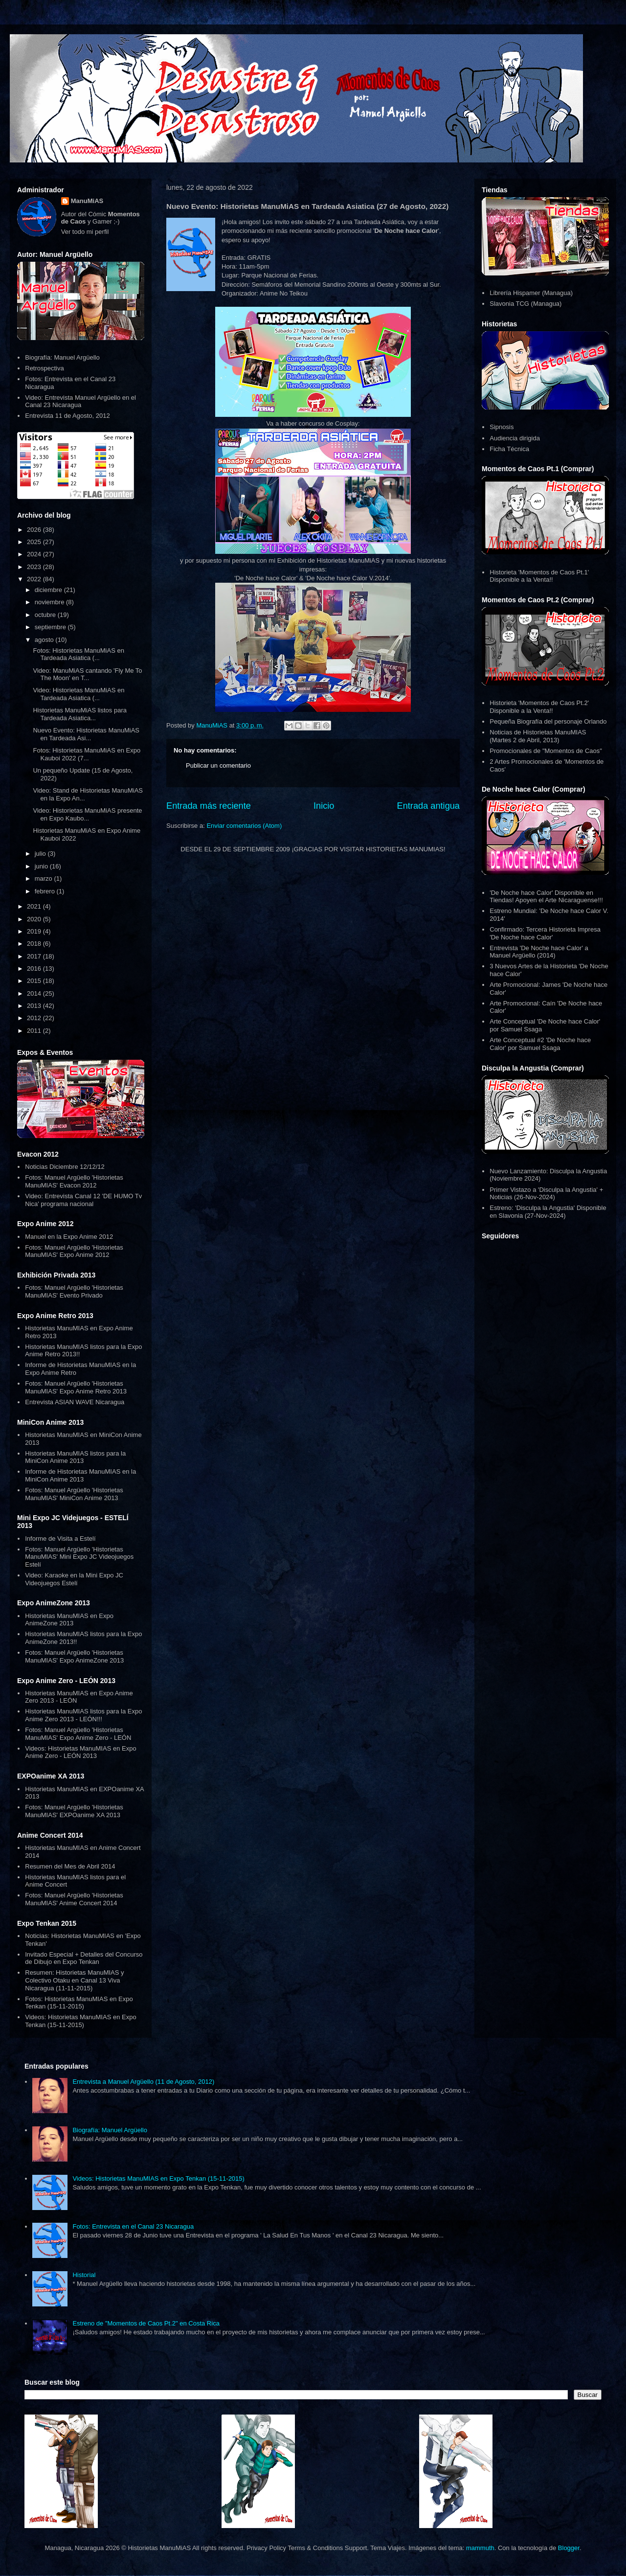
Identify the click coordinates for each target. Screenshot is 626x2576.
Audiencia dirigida (515, 438)
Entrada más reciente (208, 806)
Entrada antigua (428, 806)
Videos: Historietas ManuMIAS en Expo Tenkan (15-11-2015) (80, 2021)
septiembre (51, 627)
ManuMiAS (87, 201)
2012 (35, 1018)
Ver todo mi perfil (85, 231)
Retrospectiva (44, 368)
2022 (35, 579)
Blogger (569, 2548)
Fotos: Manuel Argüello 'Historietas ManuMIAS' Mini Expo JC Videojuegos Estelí (79, 1557)
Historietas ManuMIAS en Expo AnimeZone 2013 (69, 1619)
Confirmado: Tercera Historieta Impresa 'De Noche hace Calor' (545, 933)
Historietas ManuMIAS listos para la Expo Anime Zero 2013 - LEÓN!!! (83, 1715)
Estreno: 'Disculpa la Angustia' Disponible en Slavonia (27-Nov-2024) (548, 1211)
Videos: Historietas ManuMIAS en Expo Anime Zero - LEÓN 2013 (80, 1752)
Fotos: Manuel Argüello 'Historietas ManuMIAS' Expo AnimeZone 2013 (74, 1656)
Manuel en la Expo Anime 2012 (69, 1236)
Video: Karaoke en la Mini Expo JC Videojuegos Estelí (74, 1579)
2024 (35, 554)
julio (41, 853)
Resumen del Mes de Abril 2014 (70, 1866)
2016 (35, 968)
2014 (35, 993)
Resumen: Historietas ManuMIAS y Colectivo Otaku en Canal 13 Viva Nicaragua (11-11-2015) (74, 1980)
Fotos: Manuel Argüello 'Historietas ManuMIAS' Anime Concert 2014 (74, 1899)
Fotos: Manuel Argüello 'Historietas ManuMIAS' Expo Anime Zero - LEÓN (78, 1733)
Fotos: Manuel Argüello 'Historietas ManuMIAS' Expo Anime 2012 (74, 1251)
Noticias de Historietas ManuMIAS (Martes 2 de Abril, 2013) (538, 736)
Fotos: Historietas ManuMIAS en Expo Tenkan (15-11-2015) (79, 2002)
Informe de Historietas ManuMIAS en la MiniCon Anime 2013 (80, 1475)
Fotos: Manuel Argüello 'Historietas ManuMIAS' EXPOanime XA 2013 (74, 1811)
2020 (35, 919)
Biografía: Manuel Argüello (62, 357)
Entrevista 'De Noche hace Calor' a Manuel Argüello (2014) (539, 951)
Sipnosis (502, 427)
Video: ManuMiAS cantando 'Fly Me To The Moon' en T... (87, 674)
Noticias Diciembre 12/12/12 (65, 1166)
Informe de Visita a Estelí (60, 1538)
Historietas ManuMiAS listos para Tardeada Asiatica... (79, 714)
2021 (35, 906)
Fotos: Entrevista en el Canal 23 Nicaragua (133, 2226)
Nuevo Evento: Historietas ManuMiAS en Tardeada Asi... (86, 734)
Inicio (323, 806)
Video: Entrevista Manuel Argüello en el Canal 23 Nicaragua (80, 401)
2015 (35, 980)
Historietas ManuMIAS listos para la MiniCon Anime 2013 (75, 1457)
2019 (35, 931)
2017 (35, 956)
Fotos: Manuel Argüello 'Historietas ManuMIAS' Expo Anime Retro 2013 (76, 1387)
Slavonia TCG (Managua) (525, 303)
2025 (35, 542)
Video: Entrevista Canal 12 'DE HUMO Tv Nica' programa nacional (83, 1200)
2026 (35, 529)
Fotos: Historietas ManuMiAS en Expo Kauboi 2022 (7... (86, 754)
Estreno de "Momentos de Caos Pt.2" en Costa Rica (145, 2323)
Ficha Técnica (509, 449)
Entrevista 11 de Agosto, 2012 (67, 415)
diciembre (49, 589)
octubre (46, 614)
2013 (35, 1005)
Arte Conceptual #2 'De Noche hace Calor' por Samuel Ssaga (540, 1043)
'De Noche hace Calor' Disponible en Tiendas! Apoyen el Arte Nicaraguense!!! (546, 896)
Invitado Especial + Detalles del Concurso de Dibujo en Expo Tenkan (83, 1958)
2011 (35, 1030)
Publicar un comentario (218, 765)
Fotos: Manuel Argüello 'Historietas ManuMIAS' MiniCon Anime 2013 (74, 1494)
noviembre (50, 602)
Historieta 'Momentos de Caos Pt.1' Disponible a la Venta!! (539, 576)
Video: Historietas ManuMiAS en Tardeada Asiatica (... (78, 694)
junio (42, 866)
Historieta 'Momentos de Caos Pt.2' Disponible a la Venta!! (539, 706)
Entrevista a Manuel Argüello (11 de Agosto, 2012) (143, 2081)
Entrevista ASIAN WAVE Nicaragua (74, 1402)
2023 (35, 566)
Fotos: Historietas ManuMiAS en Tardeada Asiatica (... (78, 654)
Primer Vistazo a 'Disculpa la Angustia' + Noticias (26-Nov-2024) (546, 1193)
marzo (44, 878)
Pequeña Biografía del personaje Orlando (548, 721)
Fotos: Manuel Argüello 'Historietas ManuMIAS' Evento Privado (74, 1291)
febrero (46, 891)
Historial (83, 2275)
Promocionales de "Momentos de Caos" (546, 750)
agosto (45, 639)
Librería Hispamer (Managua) (531, 292)
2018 (35, 943)
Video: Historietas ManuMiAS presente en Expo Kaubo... (87, 814)
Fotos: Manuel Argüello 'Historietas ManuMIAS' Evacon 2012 (74, 1181)
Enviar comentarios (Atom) (244, 825)
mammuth (480, 2548)
